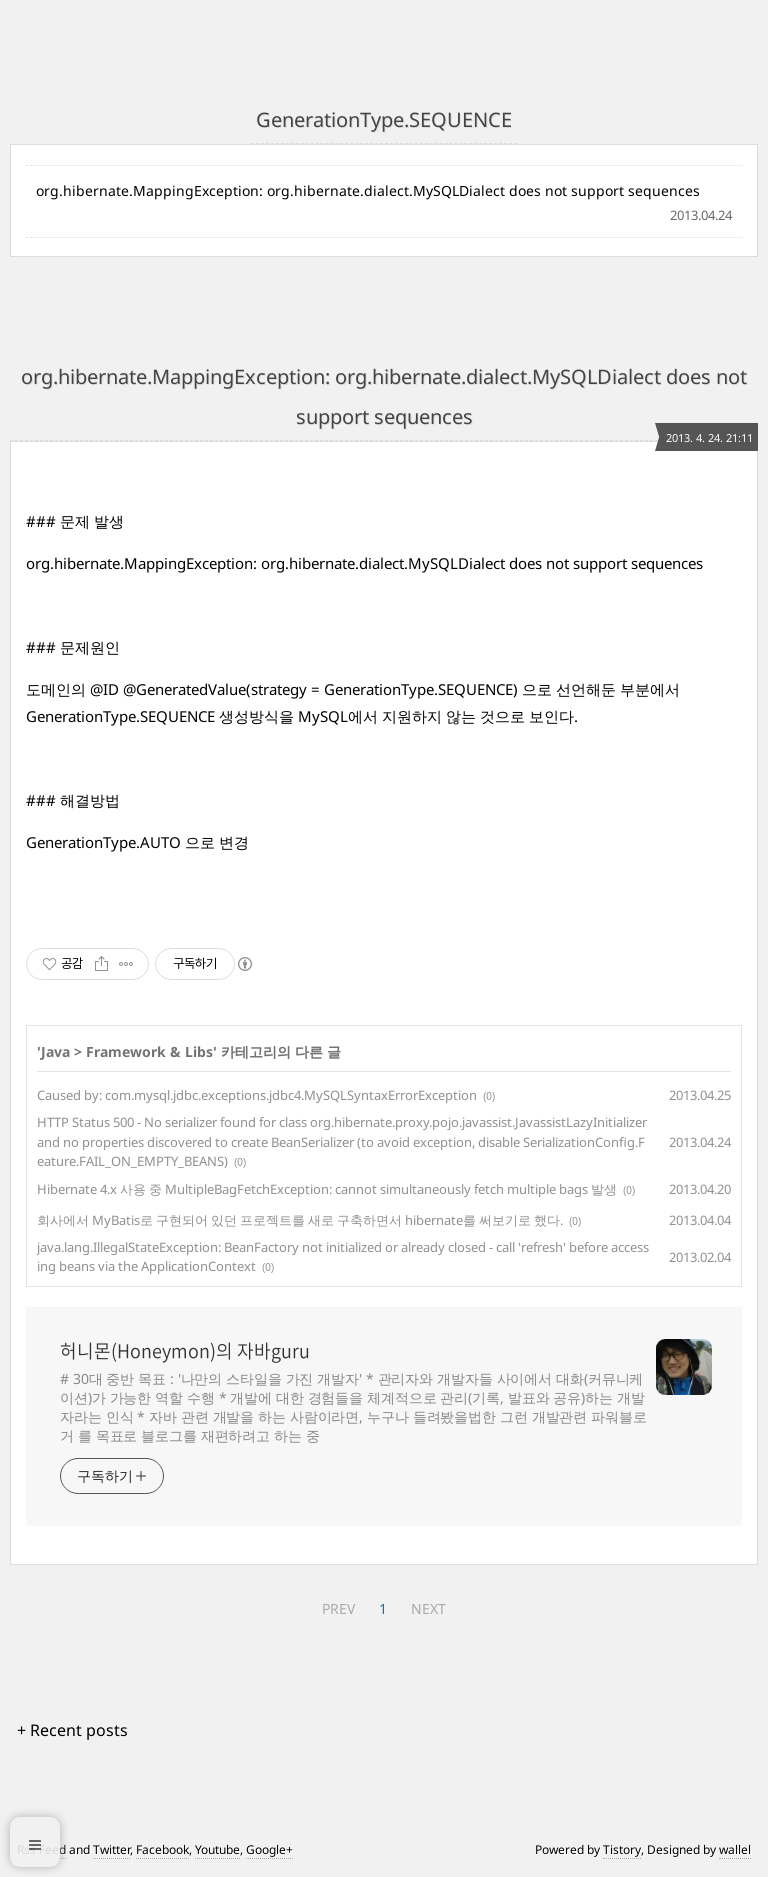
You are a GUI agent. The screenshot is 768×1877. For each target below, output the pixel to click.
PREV (338, 1608)
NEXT (428, 1608)
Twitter (111, 1849)
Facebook (162, 1849)
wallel (735, 1849)
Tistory (622, 1849)
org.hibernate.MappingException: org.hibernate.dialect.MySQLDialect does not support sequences (368, 190)
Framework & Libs (149, 1051)
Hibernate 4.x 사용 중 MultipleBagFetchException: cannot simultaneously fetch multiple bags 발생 (327, 1189)
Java (55, 1051)
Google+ (269, 1849)
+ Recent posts (72, 1730)
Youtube (217, 1849)
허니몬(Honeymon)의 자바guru (185, 1351)
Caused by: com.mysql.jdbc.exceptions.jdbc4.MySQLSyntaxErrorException (257, 1095)
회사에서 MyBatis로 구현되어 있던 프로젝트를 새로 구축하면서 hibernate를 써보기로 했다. (300, 1220)
